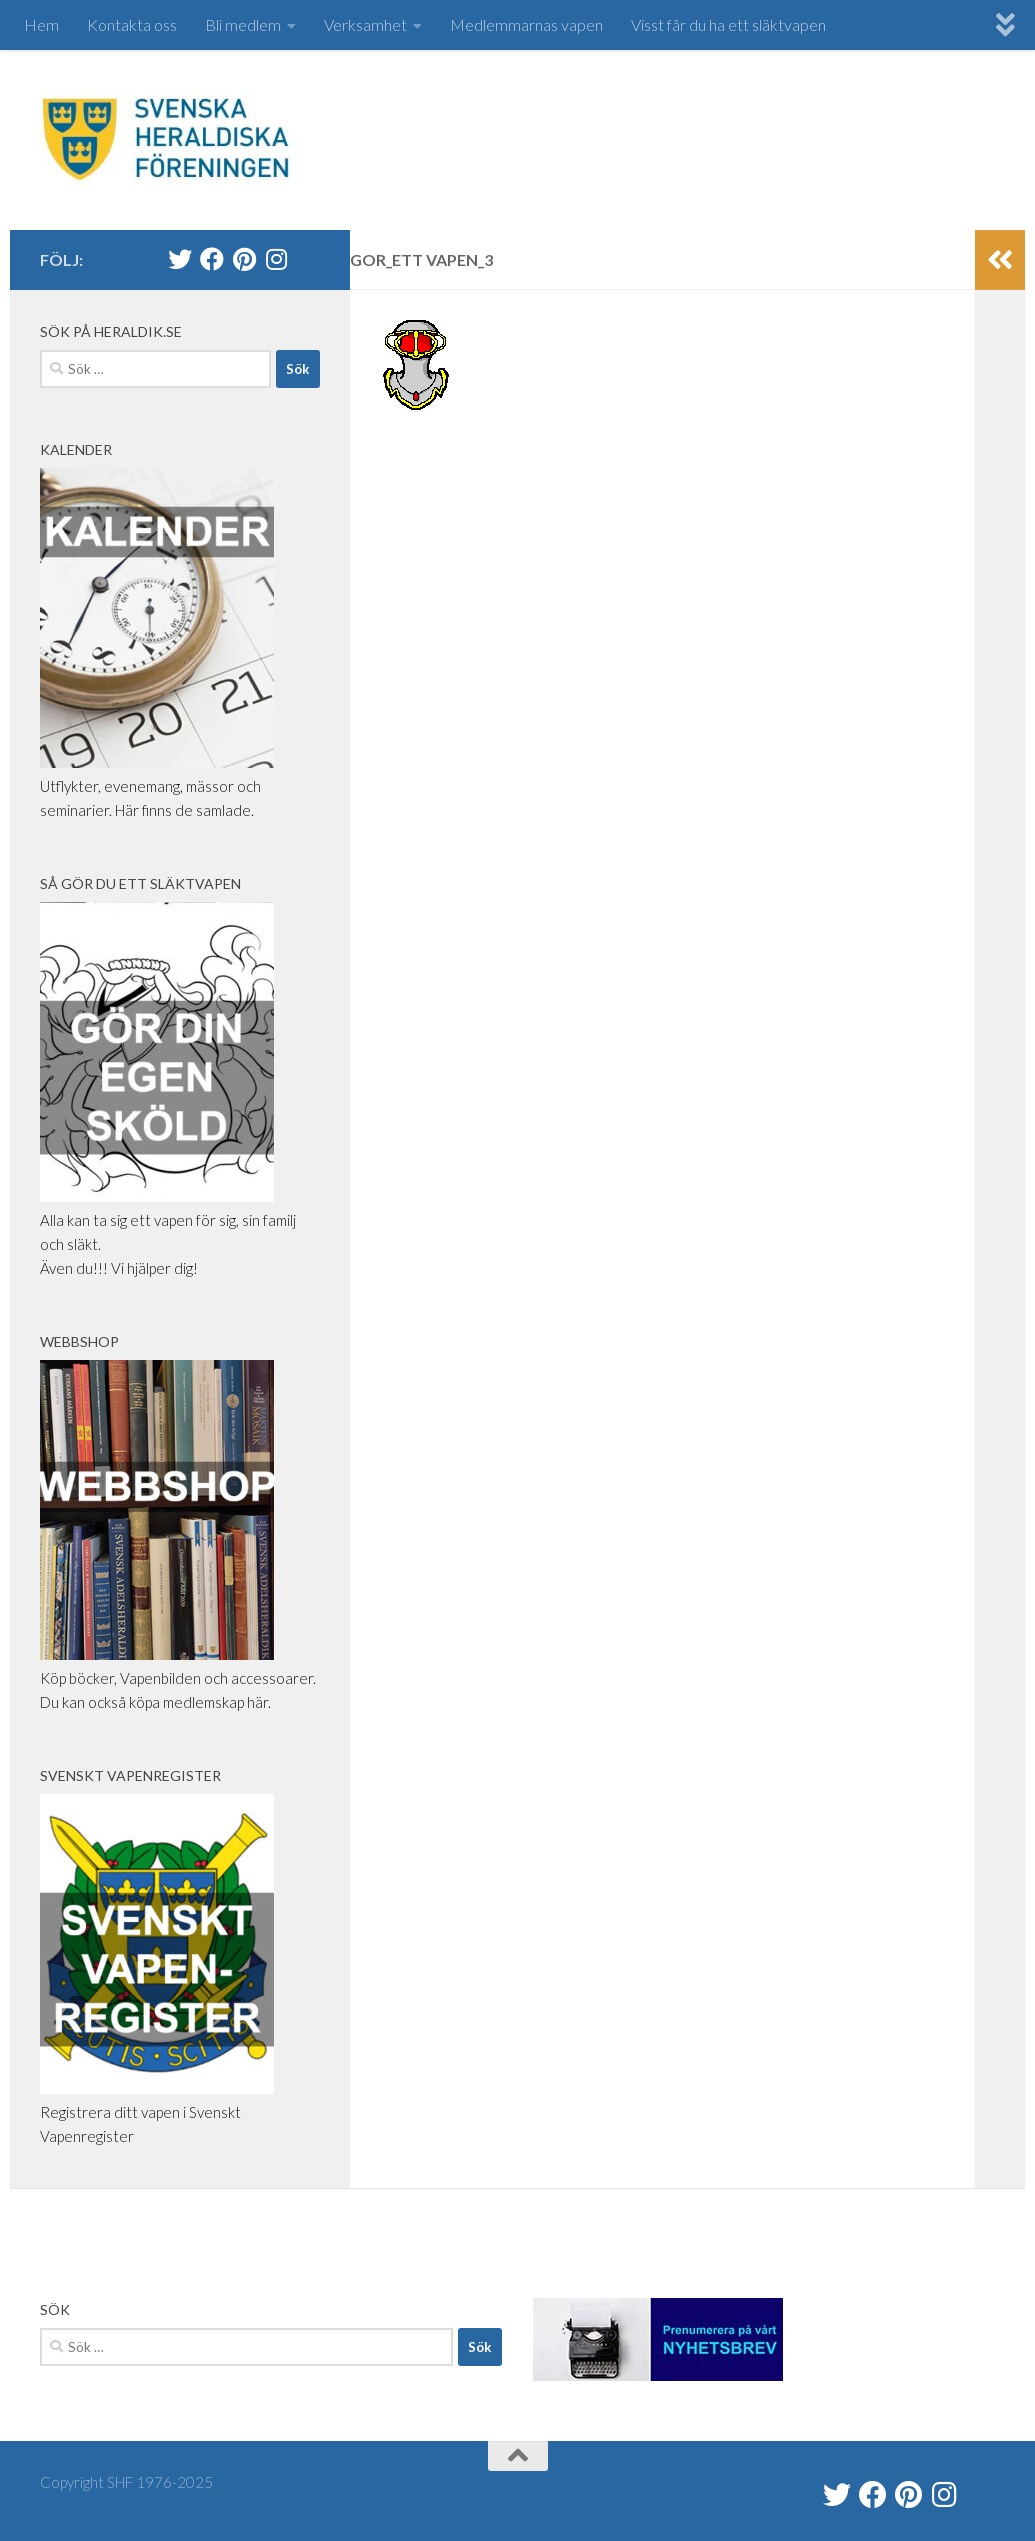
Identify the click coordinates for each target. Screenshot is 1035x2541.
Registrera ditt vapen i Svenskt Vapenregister (157, 2112)
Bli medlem (243, 24)
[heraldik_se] (276, 259)
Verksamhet (365, 24)
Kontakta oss (132, 24)
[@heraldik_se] (180, 259)
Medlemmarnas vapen (526, 24)
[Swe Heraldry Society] (244, 259)
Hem (41, 24)
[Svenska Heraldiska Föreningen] (212, 259)
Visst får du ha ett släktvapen (728, 24)
